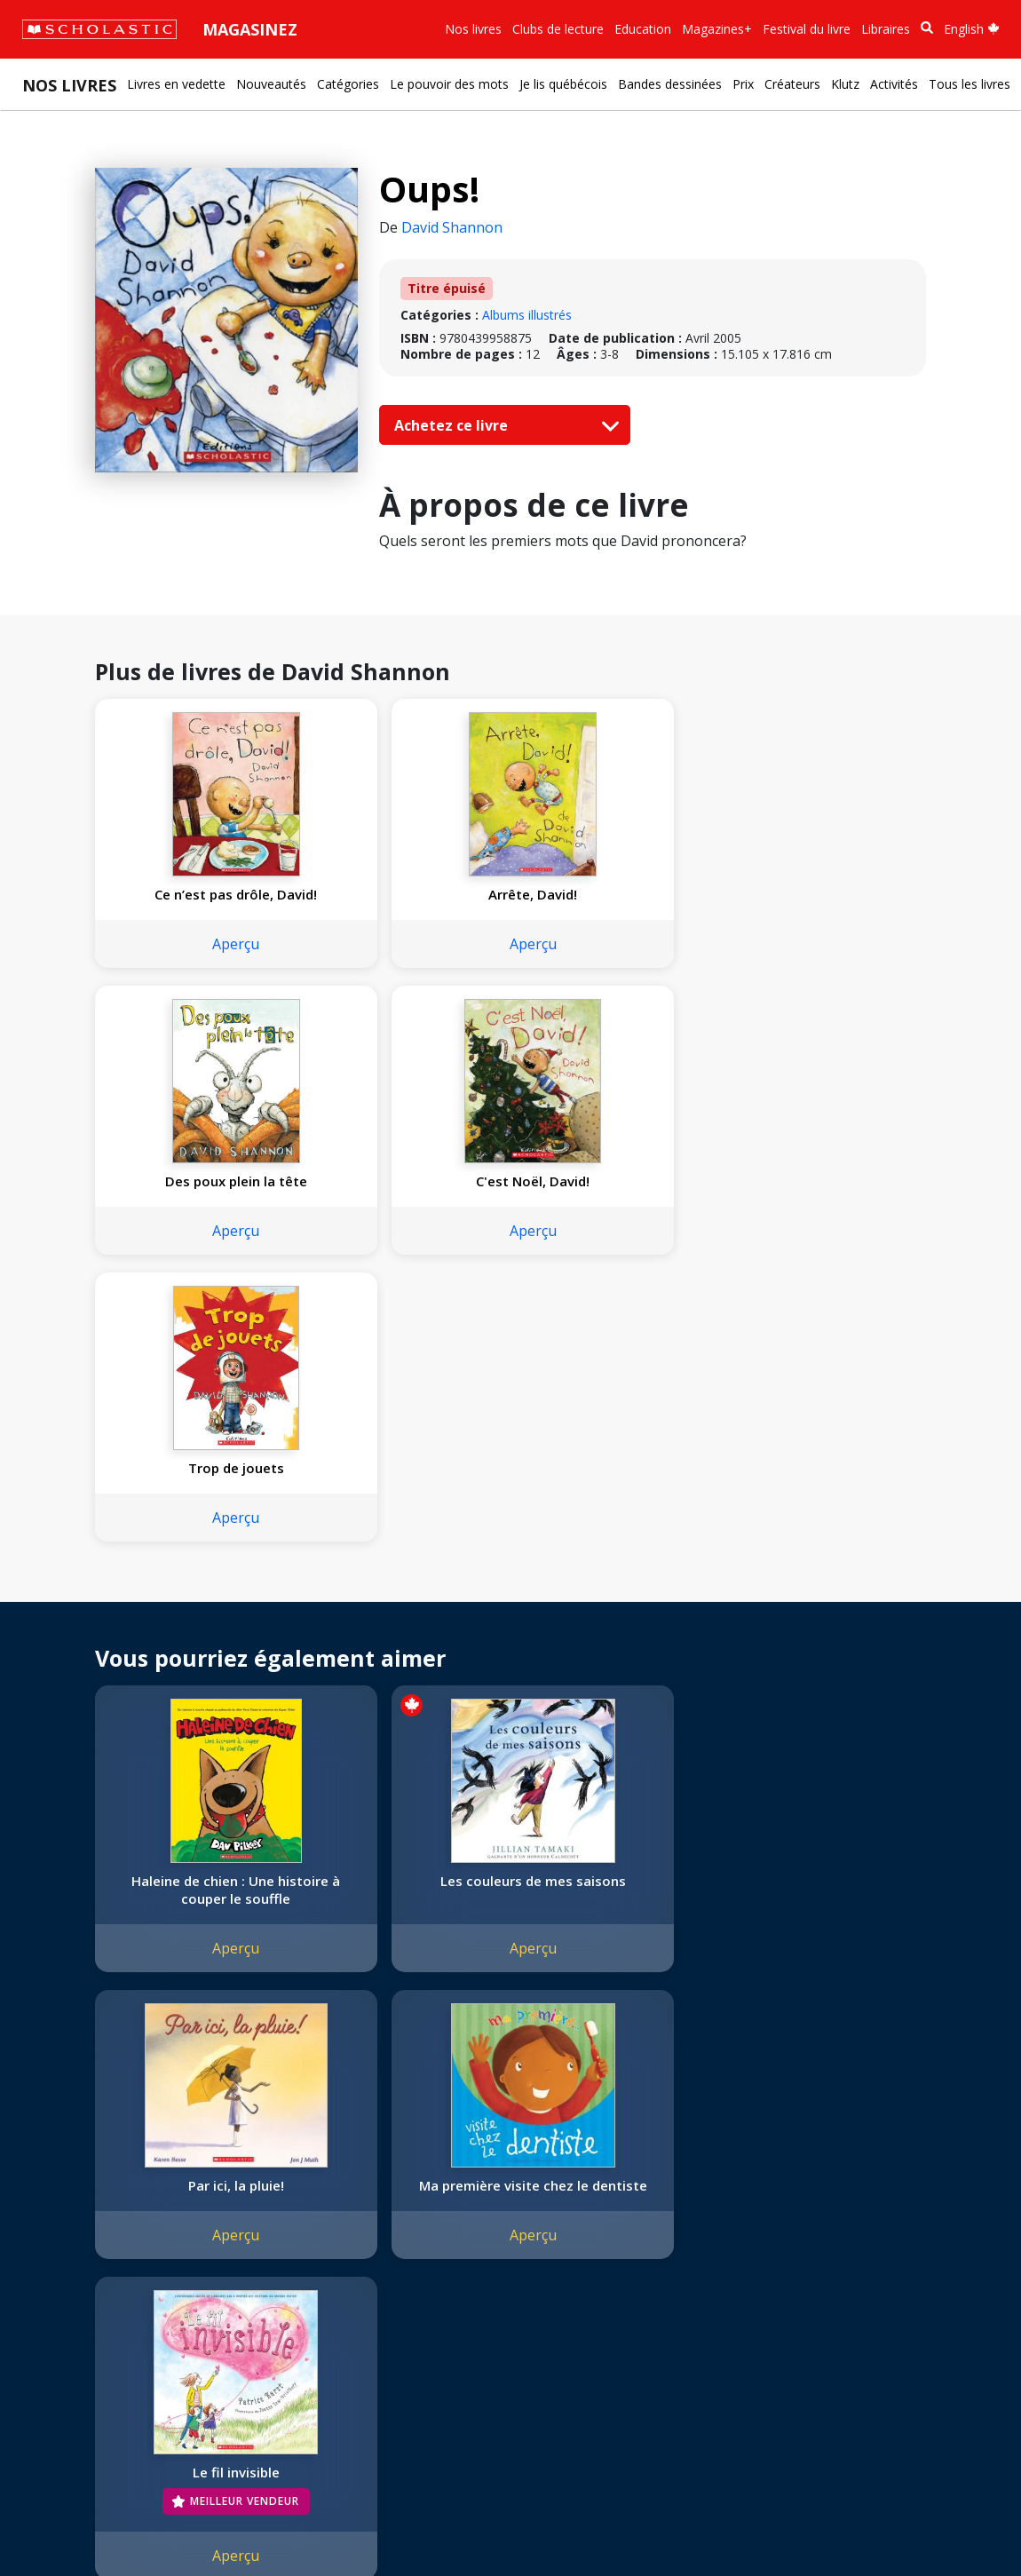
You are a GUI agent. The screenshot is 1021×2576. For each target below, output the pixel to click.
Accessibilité (66, 2287)
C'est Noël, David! (822, 894)
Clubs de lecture (558, 28)
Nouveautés (271, 83)
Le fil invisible (192, 1934)
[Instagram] (379, 2205)
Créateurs (792, 83)
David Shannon (452, 227)
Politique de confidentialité (187, 2525)
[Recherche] (927, 28)
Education (642, 28)
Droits (255, 2201)
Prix (743, 83)
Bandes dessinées (670, 83)
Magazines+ (717, 28)
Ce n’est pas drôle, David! (192, 903)
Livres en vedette (176, 83)
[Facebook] (413, 2205)
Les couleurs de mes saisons (402, 1620)
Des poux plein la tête (613, 894)
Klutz (845, 83)
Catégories (348, 83)
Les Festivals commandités (110, 2329)
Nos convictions (78, 2223)
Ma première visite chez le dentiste (822, 1620)
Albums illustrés (527, 314)
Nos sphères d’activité (95, 2244)
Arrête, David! (402, 894)
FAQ (249, 2244)
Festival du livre (807, 28)
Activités (894, 83)
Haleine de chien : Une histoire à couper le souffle (192, 1629)
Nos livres (473, 28)
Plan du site (65, 2525)
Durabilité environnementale (113, 2350)
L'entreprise (65, 2201)
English (972, 28)
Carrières (57, 2372)
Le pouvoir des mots (449, 83)
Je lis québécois (563, 83)
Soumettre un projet (90, 2393)
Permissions (272, 2223)
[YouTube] (447, 2205)
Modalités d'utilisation (337, 2525)
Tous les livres (969, 83)
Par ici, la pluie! (613, 1612)
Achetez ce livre (502, 425)
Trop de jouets (193, 1199)
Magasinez (249, 29)
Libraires (885, 28)
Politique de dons (81, 2308)
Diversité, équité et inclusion (113, 2265)
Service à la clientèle (429, 2229)
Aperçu (192, 961)
